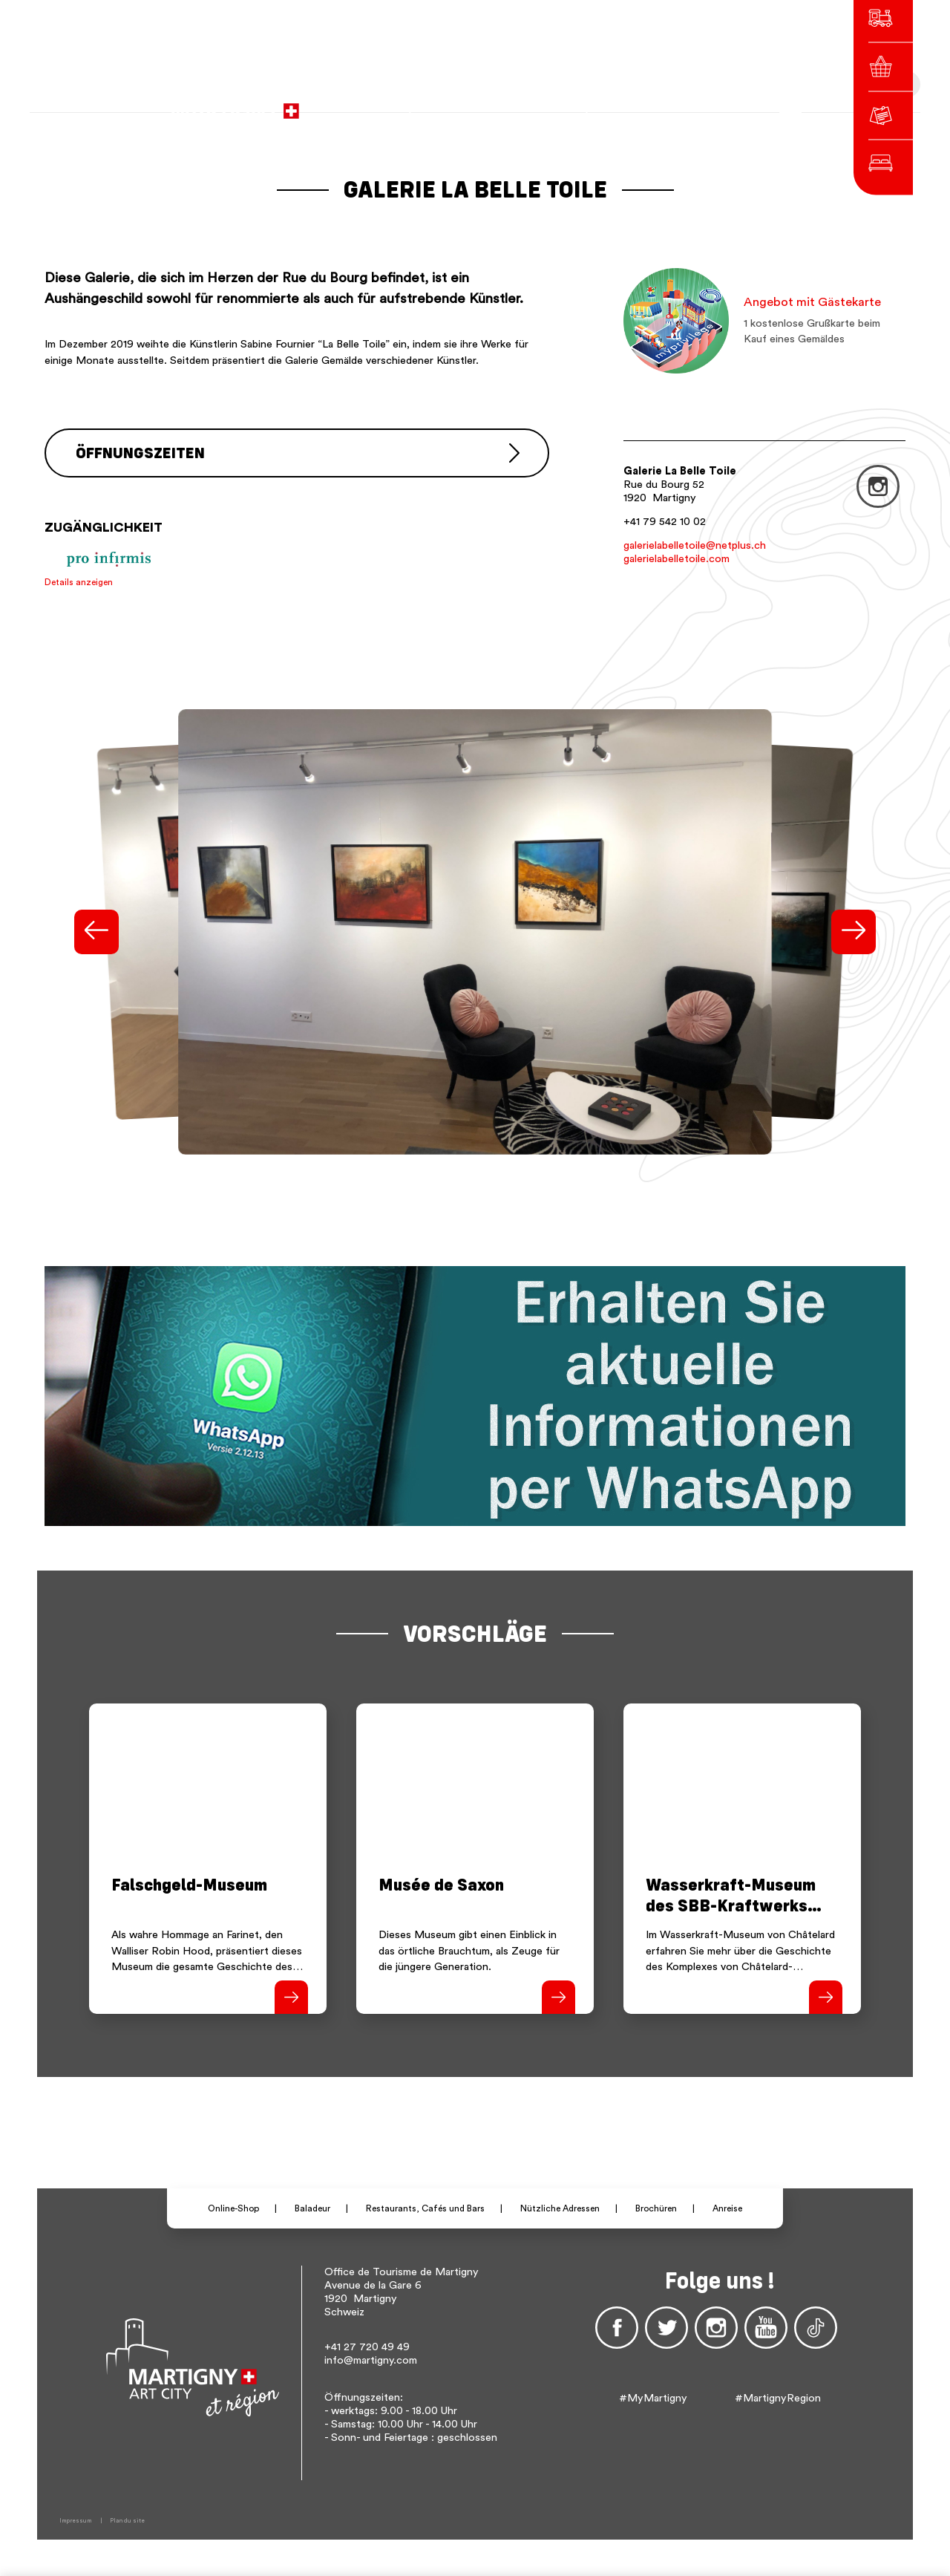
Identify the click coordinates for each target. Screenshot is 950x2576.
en (669, 104)
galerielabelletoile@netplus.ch (694, 545)
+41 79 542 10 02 (664, 521)
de (649, 104)
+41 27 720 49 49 (367, 2346)
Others (703, 104)
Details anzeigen (79, 580)
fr (628, 104)
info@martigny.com (370, 2359)
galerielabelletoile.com (676, 558)
